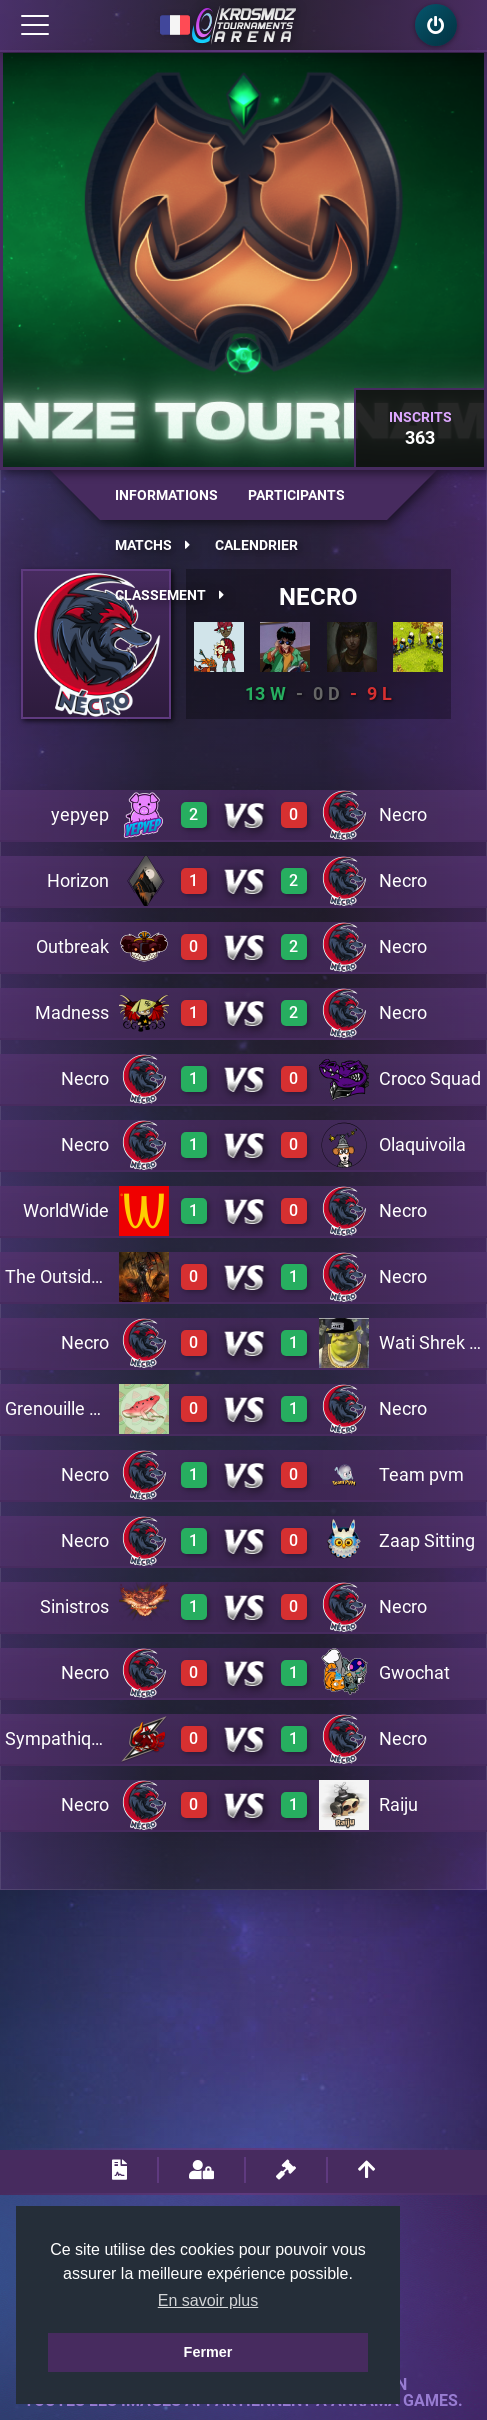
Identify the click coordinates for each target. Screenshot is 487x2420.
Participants (296, 495)
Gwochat (414, 1672)
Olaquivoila (422, 1144)
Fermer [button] (208, 2352)
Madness (72, 1012)
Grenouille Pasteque (85, 1408)
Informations (166, 495)
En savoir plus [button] (208, 2300)
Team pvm (421, 1474)
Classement (169, 595)
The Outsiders (60, 1276)
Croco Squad (430, 1078)
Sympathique (58, 1738)
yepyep (80, 814)
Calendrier (256, 545)
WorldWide (66, 1210)
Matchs (152, 545)
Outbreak (72, 946)
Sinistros (74, 1606)
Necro (318, 597)
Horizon (78, 880)
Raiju (398, 1804)
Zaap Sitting (427, 1540)
